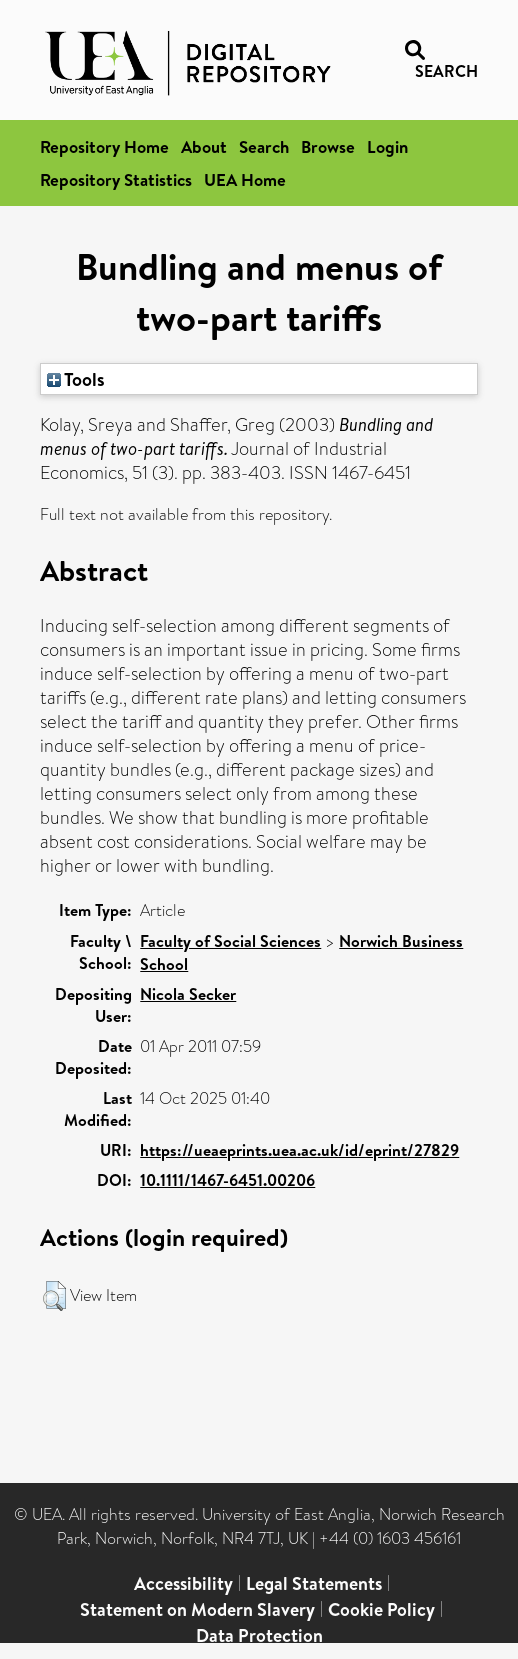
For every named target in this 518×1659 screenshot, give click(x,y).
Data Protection (259, 1635)
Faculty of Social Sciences (230, 941)
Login (387, 146)
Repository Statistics (116, 179)
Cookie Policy (381, 1609)
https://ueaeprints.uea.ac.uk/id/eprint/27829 (299, 1150)
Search (264, 146)
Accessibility (183, 1583)
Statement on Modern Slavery (197, 1609)
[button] (54, 1296)
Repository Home (104, 146)
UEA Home (245, 179)
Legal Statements (314, 1583)
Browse (328, 146)
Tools (76, 379)
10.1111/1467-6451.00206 (227, 1180)
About (204, 146)
